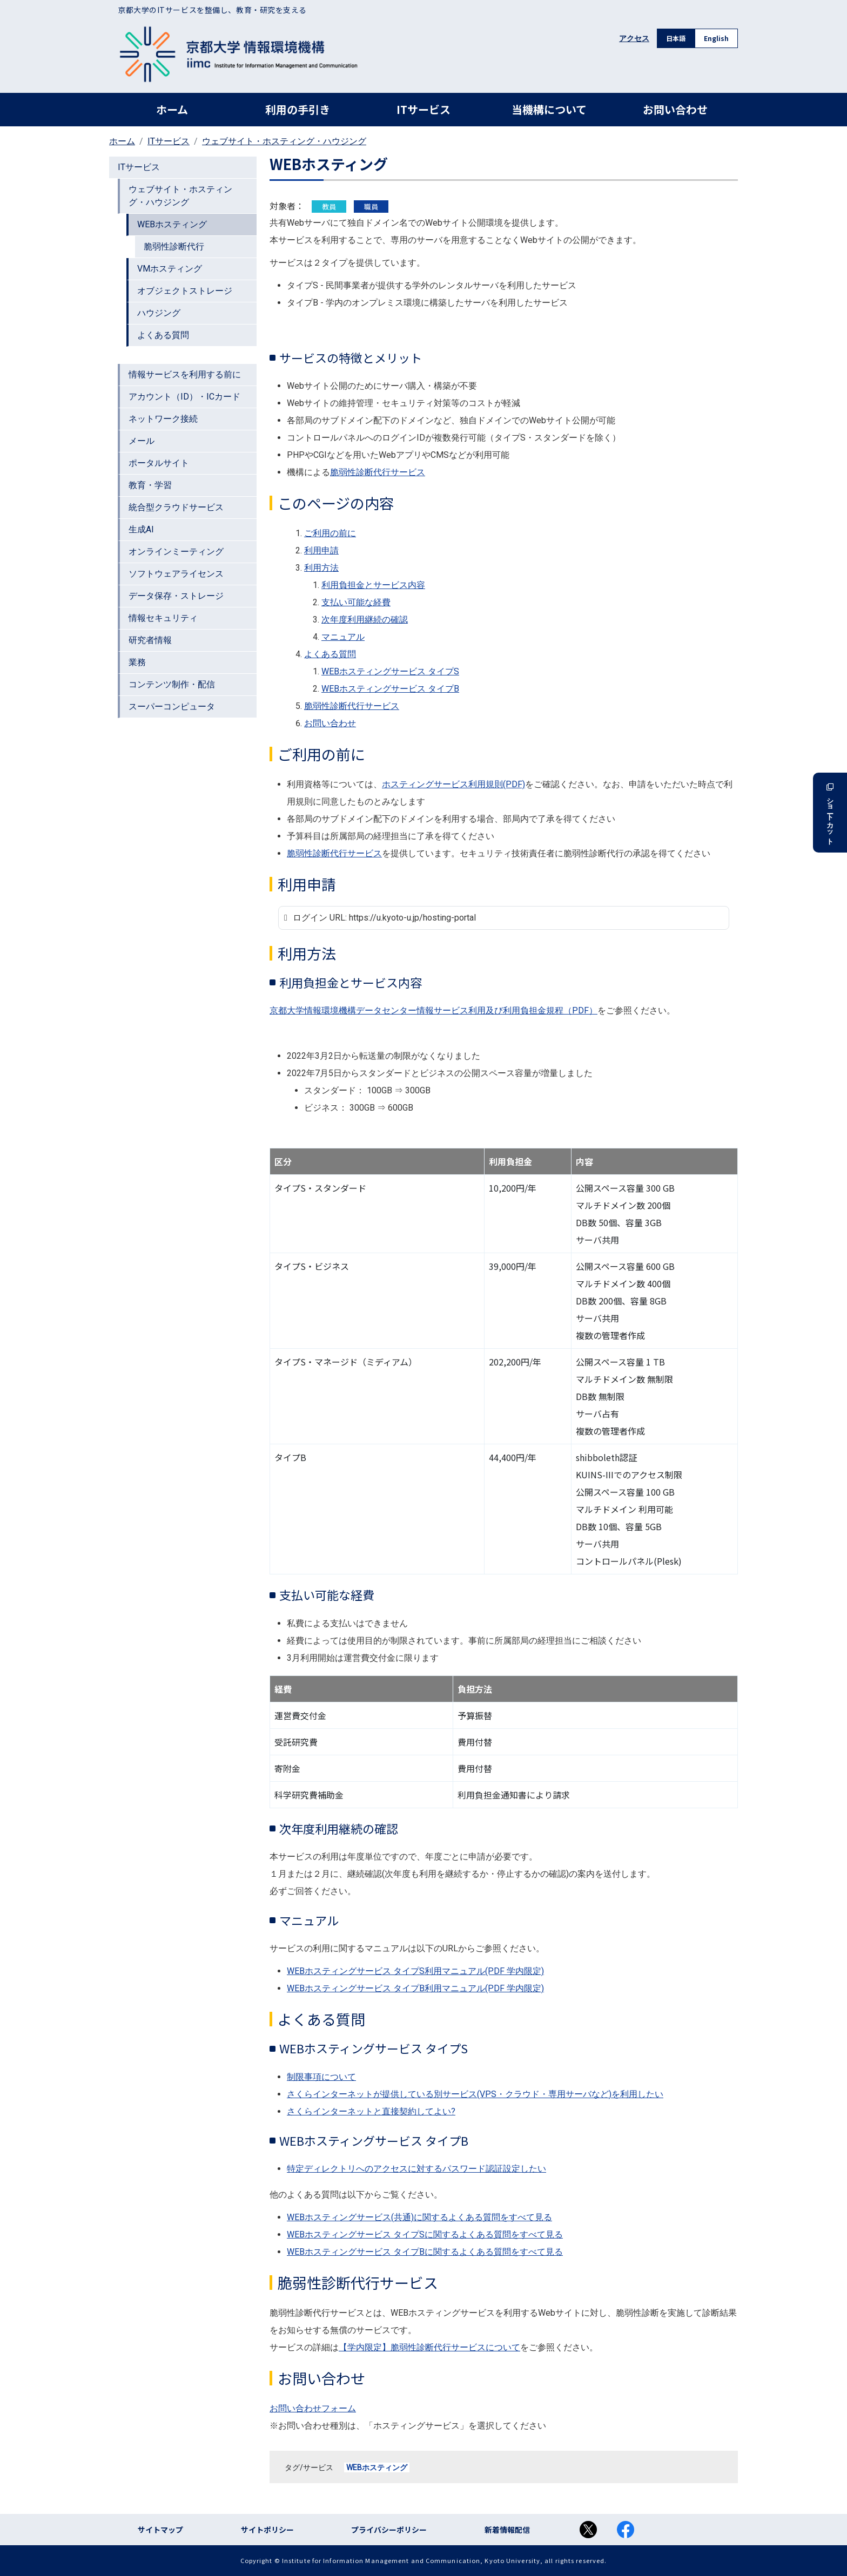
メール (141, 441)
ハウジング (158, 313)
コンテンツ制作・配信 (172, 684)
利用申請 (321, 550)
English (716, 38)
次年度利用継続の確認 (364, 619)
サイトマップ (160, 2529)
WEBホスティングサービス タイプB (390, 689)
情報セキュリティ (163, 618)
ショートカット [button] (830, 812)
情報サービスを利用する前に (185, 374)
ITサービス (423, 109)
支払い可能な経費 (356, 602)
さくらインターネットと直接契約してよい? (371, 2111)
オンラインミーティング (176, 551)
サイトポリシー (267, 2529)
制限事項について (321, 2077)
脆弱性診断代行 (174, 246)
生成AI (141, 529)
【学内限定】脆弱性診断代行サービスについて (429, 2347)
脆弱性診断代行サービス (377, 472)
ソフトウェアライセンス (176, 574)
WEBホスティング (376, 2467)
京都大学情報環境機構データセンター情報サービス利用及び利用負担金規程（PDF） (433, 1010)
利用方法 (321, 568)
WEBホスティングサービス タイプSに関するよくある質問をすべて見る (425, 2234)
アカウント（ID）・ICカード (184, 396)
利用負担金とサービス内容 (373, 585)
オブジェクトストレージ (184, 291)
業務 (137, 662)
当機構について (549, 109)
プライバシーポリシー (389, 2529)
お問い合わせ (675, 109)
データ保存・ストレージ (176, 596)
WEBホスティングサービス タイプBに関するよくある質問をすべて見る (425, 2252)
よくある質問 (163, 335)
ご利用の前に (330, 533)
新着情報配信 (507, 2529)
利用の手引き (297, 109)
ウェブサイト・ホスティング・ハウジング (284, 141)
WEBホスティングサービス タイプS (390, 671)
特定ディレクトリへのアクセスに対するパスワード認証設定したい (416, 2168)
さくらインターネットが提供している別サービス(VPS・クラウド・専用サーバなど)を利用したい (475, 2094)
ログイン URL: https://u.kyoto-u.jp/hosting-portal (394, 917)
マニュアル (343, 637)
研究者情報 (150, 640)
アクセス (634, 38)
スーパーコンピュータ (172, 706)
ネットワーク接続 (163, 419)
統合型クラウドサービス (176, 507)
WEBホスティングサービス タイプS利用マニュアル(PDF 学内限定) (415, 1971)
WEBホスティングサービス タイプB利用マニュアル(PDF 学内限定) (415, 1988)
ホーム (172, 109)
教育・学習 (150, 485)
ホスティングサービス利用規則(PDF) (453, 784)
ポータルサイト (159, 463)
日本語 (675, 38)
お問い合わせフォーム (313, 2408)
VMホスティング (169, 268)
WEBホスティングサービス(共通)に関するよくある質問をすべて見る (419, 2217)
